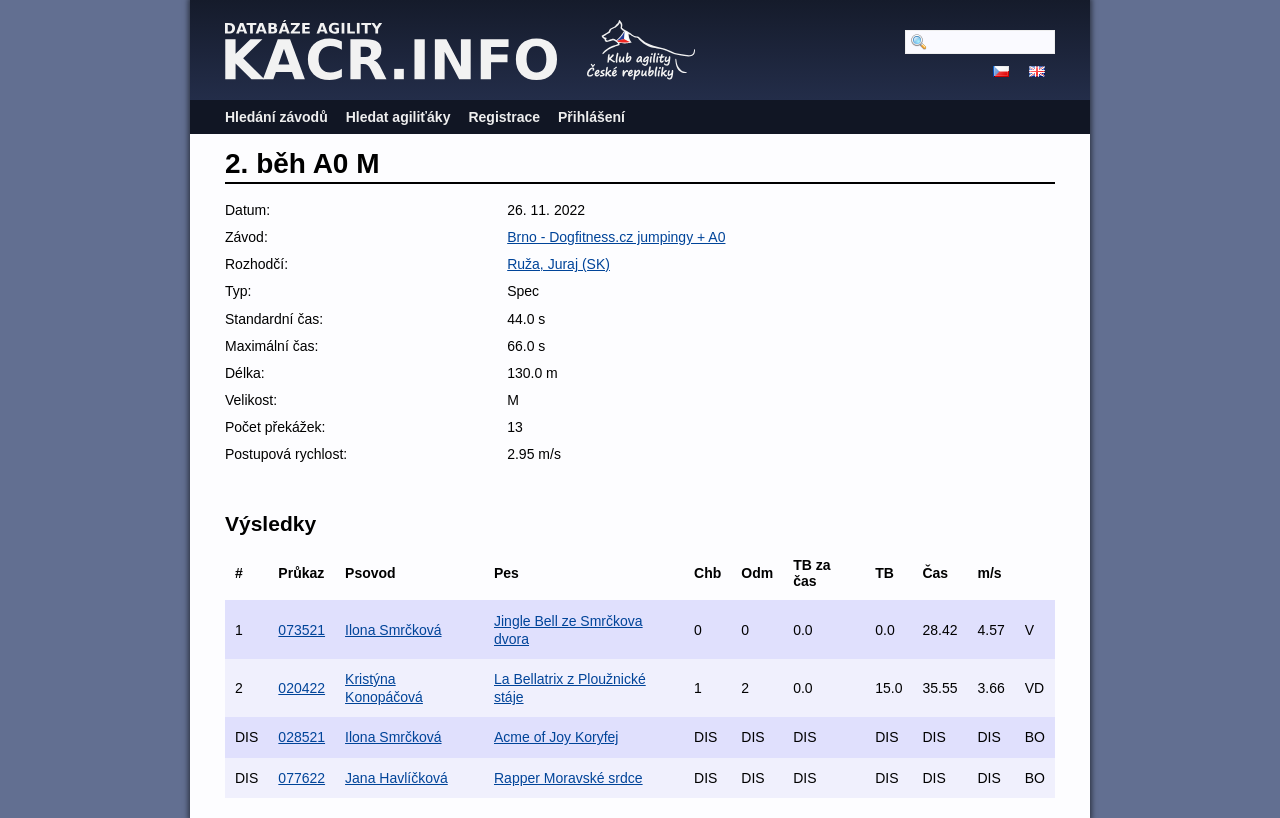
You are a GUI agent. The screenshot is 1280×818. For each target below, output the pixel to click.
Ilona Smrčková (393, 630)
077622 (301, 778)
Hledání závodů (276, 117)
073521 (301, 630)
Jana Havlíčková (396, 778)
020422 (301, 688)
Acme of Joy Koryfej (556, 737)
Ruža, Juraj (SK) (558, 264)
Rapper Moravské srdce (568, 778)
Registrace (504, 117)
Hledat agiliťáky (398, 117)
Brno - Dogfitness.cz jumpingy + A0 (616, 237)
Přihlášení (591, 117)
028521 (301, 737)
